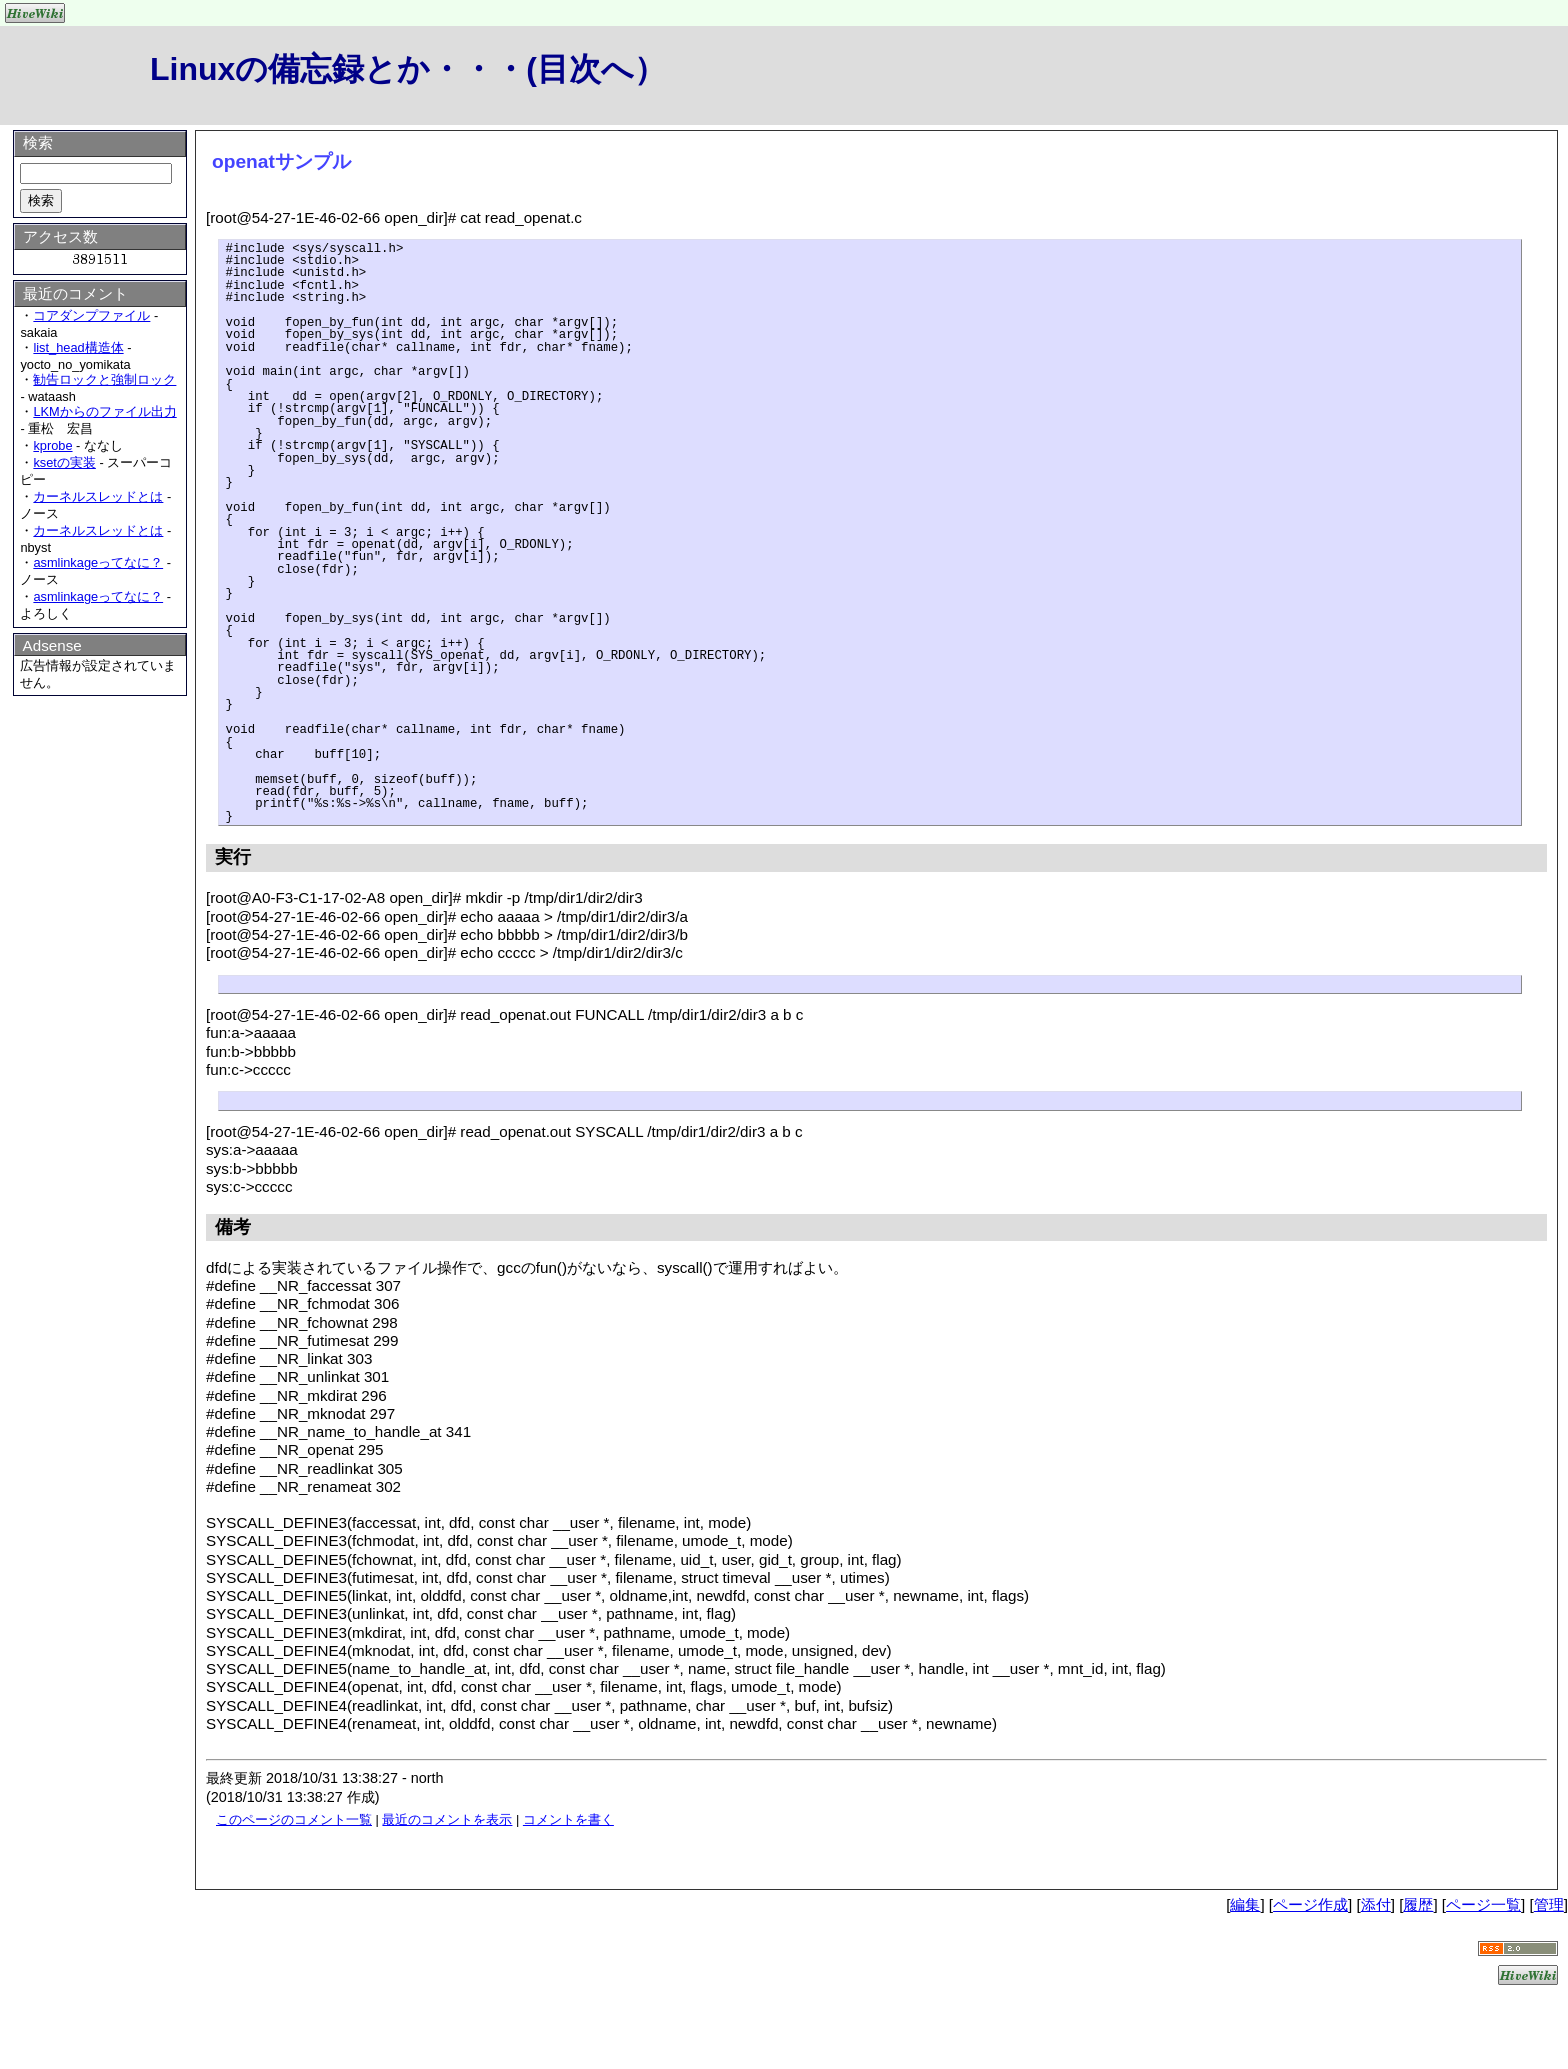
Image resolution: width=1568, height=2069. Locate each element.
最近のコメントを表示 (447, 1819)
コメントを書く (568, 1819)
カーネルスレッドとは (98, 496)
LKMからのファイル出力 (104, 411)
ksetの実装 (64, 462)
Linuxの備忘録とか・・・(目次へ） (408, 69)
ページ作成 (1310, 1904)
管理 (1549, 1904)
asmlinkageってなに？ (98, 562)
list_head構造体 (78, 347)
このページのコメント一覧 (294, 1819)
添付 (1376, 1904)
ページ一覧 (1483, 1904)
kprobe (52, 445)
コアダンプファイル (91, 315)
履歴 (1418, 1904)
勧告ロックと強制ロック (104, 379)
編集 (1245, 1904)
